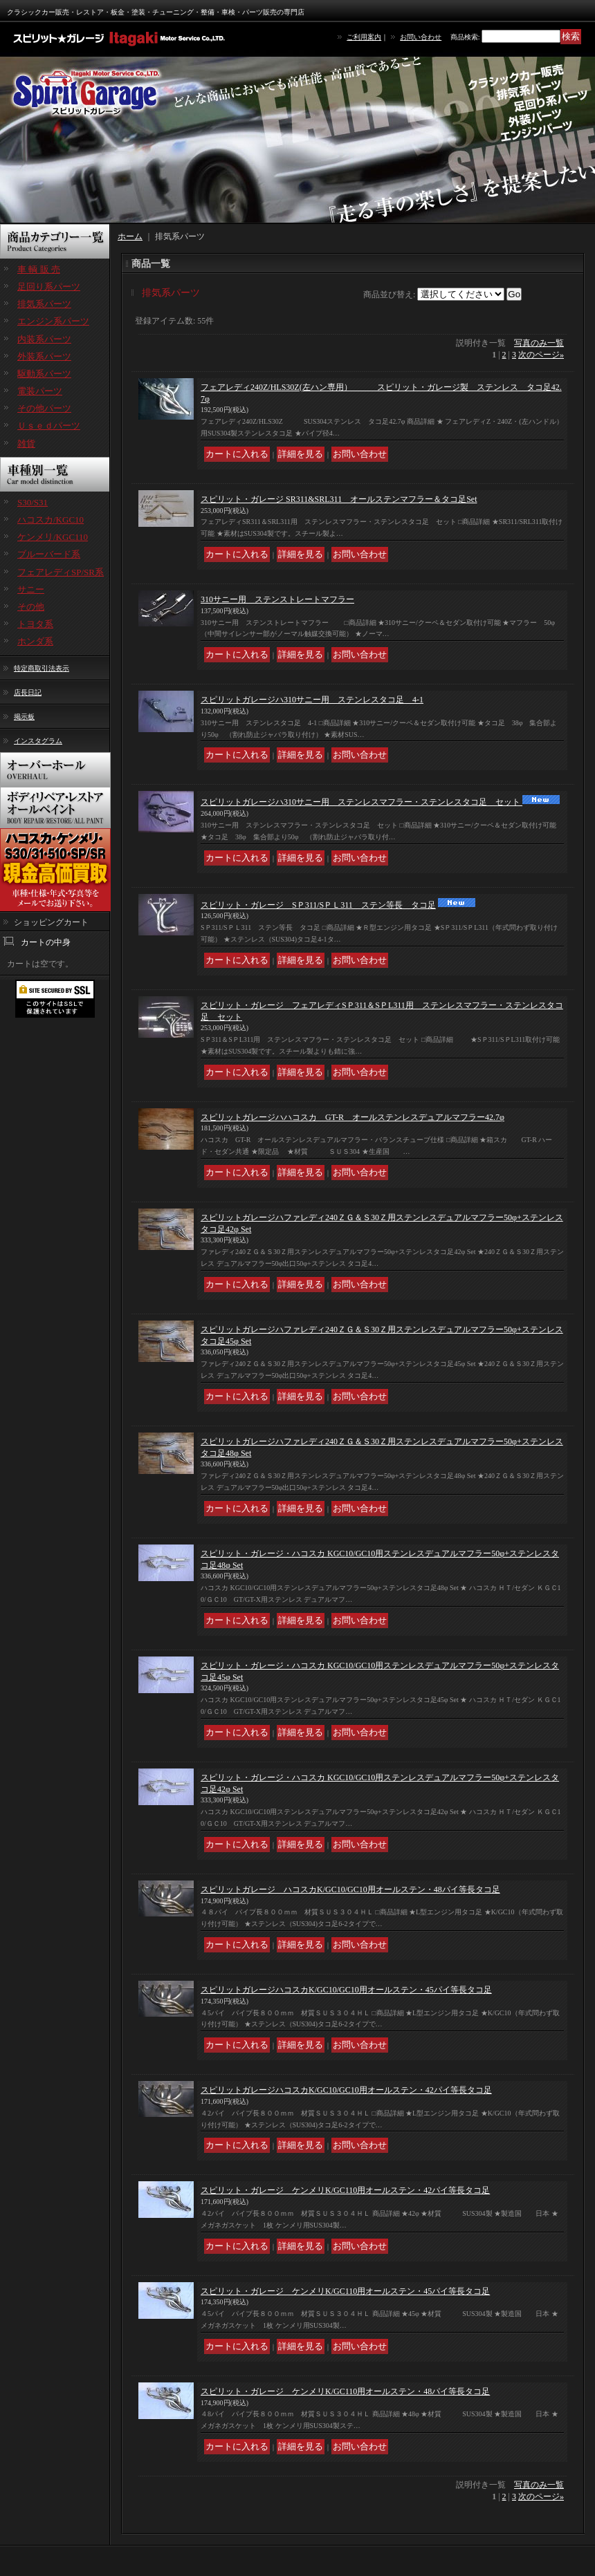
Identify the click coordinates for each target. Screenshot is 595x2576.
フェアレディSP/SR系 (60, 572)
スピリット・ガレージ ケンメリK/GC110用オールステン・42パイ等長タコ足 (345, 2190)
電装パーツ (39, 391)
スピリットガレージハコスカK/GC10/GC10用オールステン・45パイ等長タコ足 (346, 1990)
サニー (30, 589)
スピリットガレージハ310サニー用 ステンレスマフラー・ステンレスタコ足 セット (361, 802)
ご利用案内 (364, 37)
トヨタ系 (35, 624)
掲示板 (24, 716)
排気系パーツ (44, 304)
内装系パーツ (44, 339)
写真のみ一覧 (539, 343)
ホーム (130, 236)
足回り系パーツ (48, 286)
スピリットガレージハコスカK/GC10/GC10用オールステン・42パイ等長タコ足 (346, 2090)
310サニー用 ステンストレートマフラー (277, 599)
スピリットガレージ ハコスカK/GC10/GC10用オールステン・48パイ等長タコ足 (350, 1889)
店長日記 (28, 692)
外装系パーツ (44, 356)
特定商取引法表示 (41, 668)
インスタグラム (38, 741)
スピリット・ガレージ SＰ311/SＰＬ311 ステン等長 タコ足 (318, 905)
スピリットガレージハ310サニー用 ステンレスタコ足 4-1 (312, 699)
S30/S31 (32, 502)
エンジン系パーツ (53, 321)
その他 (30, 606)
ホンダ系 (35, 641)
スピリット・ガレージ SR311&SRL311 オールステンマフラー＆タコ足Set (339, 499)
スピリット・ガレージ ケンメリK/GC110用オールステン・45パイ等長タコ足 (345, 2291)
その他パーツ (44, 408)
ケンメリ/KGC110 (52, 537)
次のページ (541, 355)
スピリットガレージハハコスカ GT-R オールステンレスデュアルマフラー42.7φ (352, 1117)
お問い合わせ (420, 37)
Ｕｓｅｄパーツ (48, 425)
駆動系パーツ (44, 373)
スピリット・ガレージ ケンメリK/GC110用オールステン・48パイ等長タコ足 (345, 2391)
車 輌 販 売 (38, 269)
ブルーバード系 (48, 554)
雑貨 (26, 443)
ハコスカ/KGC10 (50, 519)
